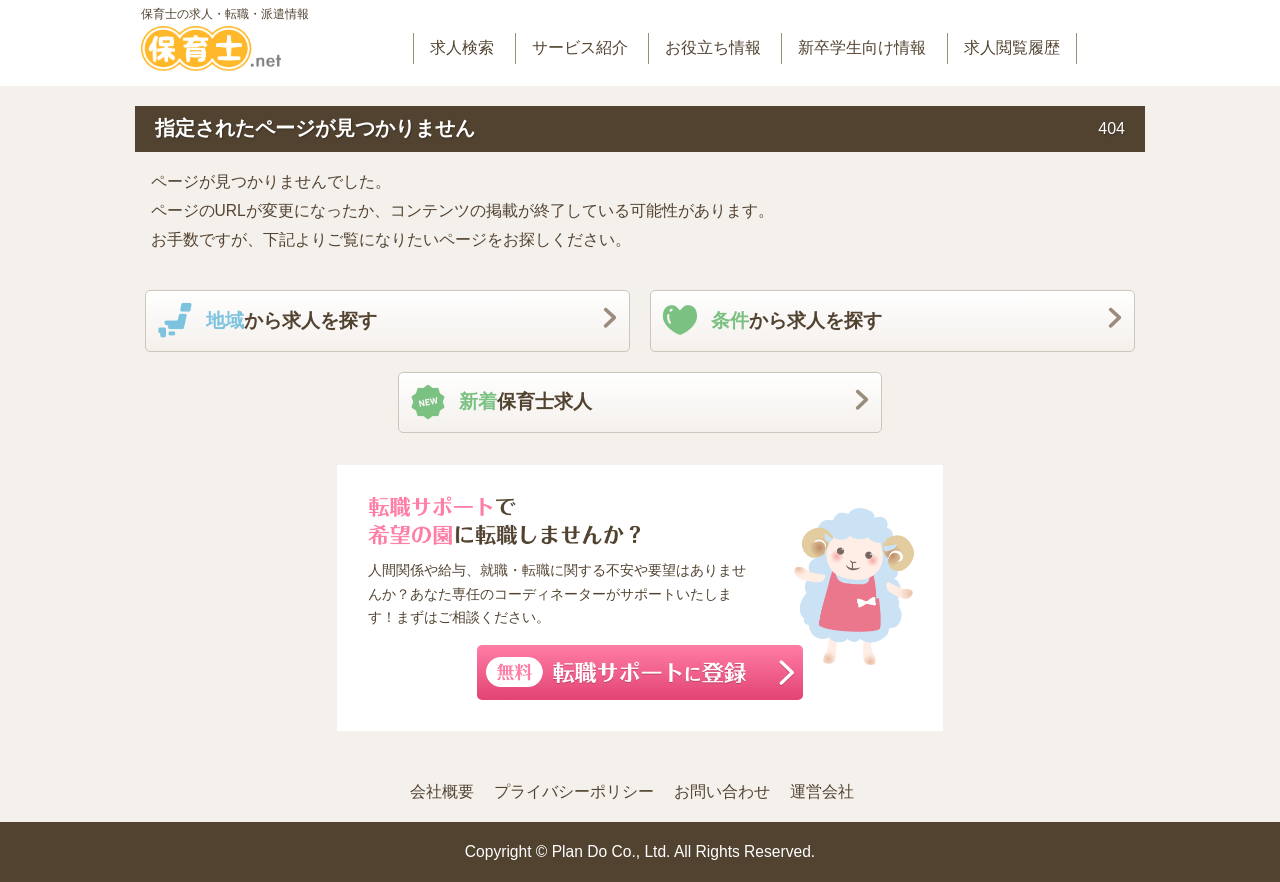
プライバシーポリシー (574, 791)
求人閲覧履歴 (1012, 47)
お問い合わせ (722, 791)
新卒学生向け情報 (862, 47)
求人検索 (462, 47)
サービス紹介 (580, 47)
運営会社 (822, 791)
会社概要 (442, 791)
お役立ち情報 (713, 47)
